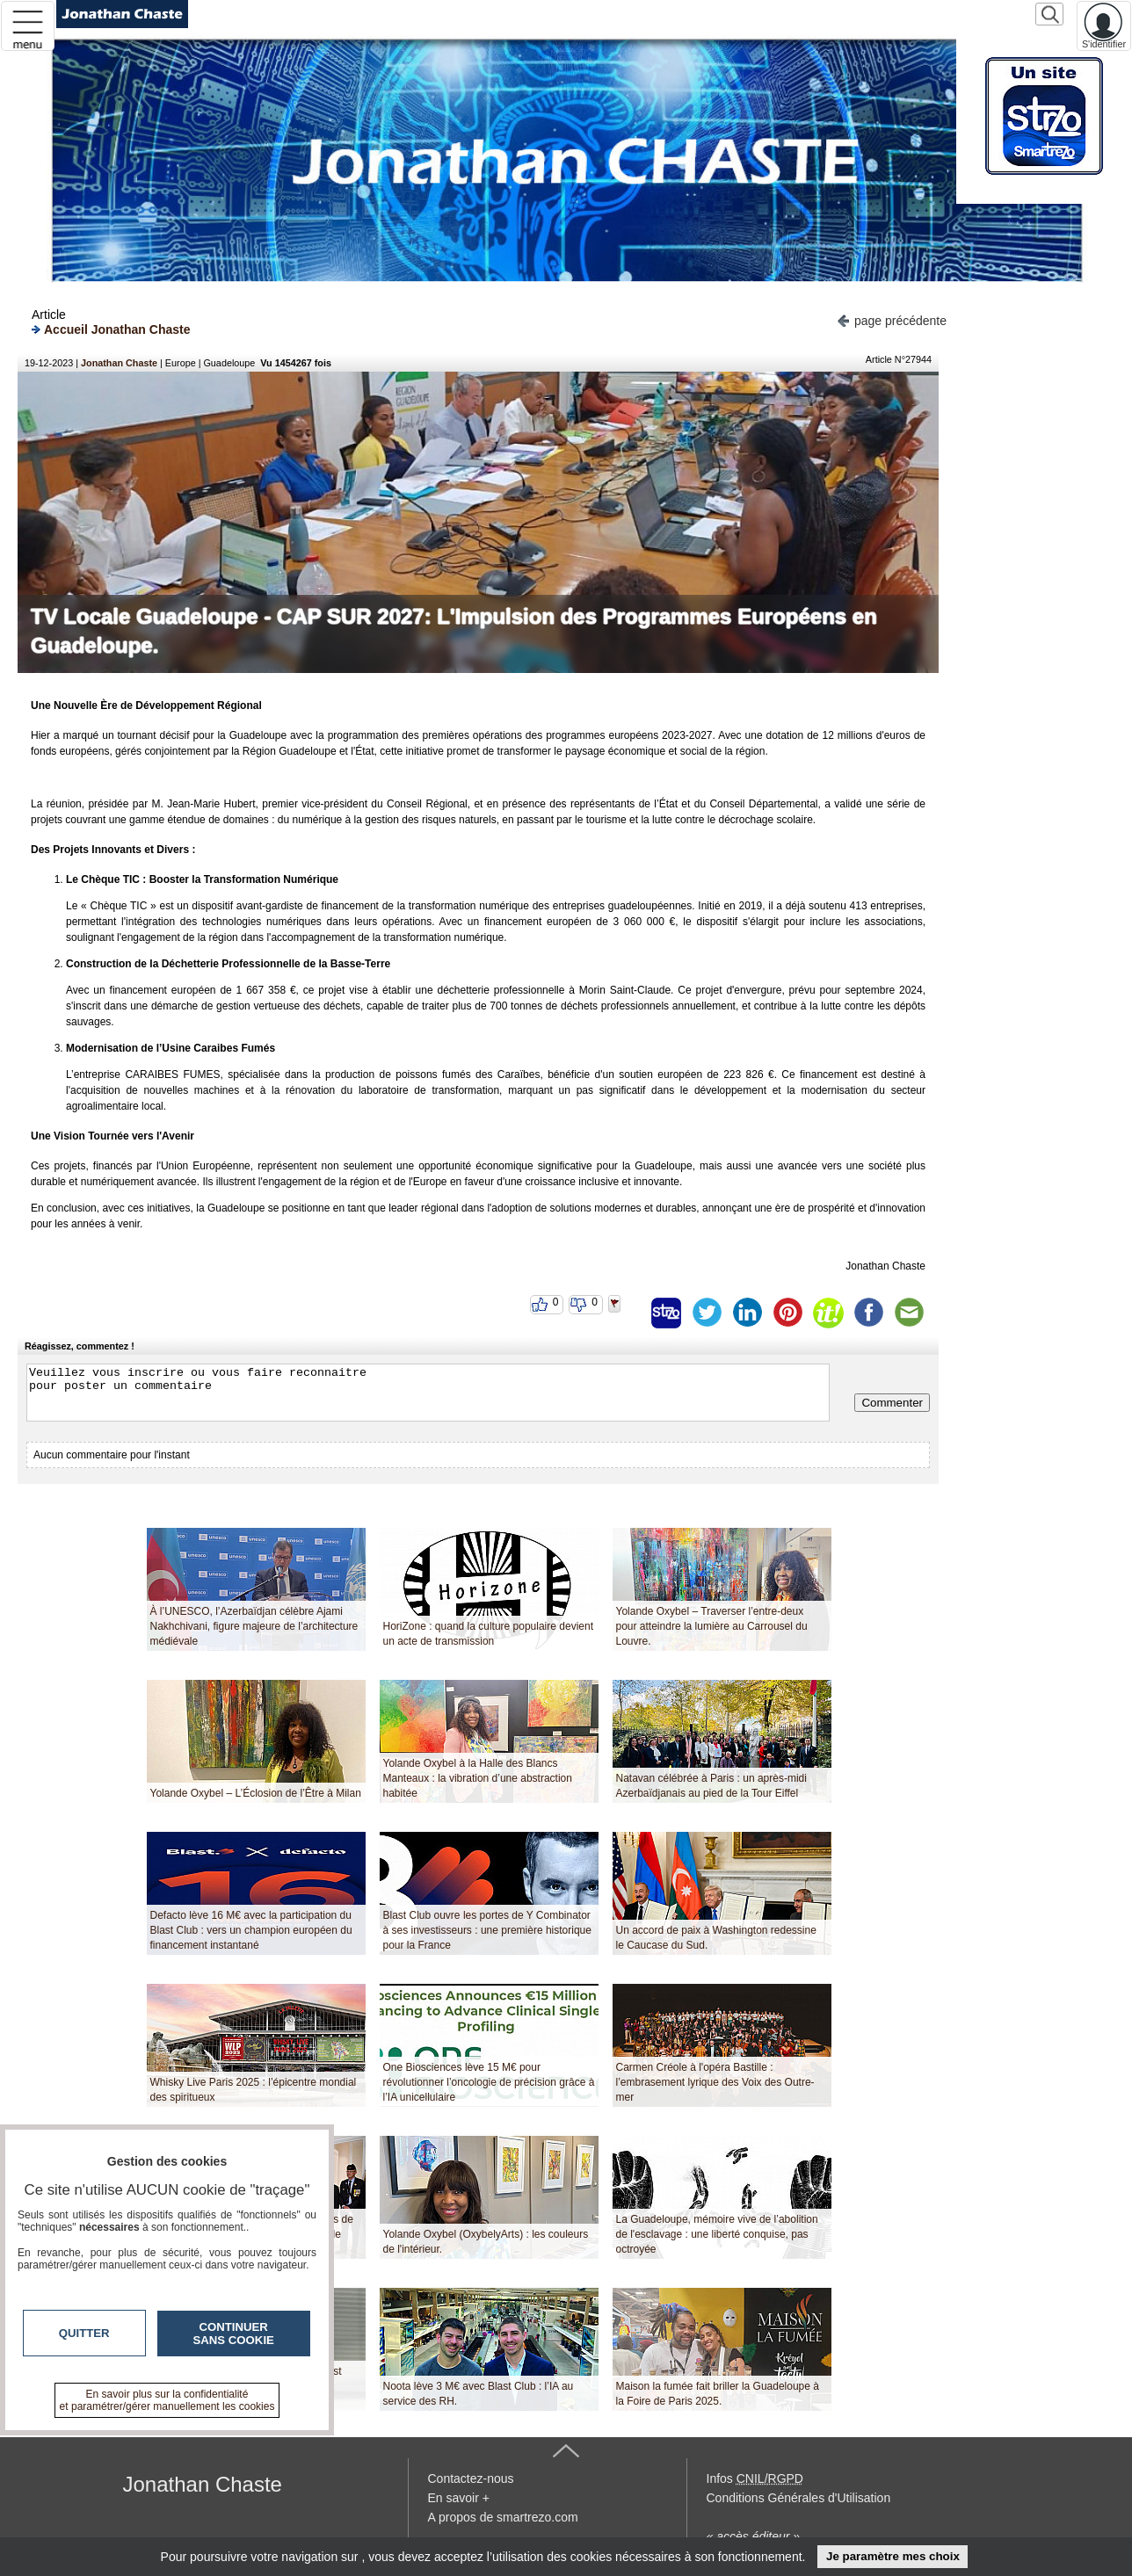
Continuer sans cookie (233, 2333)
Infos (755, 2478)
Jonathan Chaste (119, 363)
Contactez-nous (471, 2478)
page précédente (892, 319)
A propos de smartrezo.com (503, 2517)
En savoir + (459, 2498)
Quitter (84, 2333)
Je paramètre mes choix (893, 2556)
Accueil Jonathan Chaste (111, 329)
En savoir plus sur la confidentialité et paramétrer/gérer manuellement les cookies (167, 2400)
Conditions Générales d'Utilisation (799, 2498)
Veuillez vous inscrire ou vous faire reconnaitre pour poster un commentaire (428, 1393)
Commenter (892, 1402)
